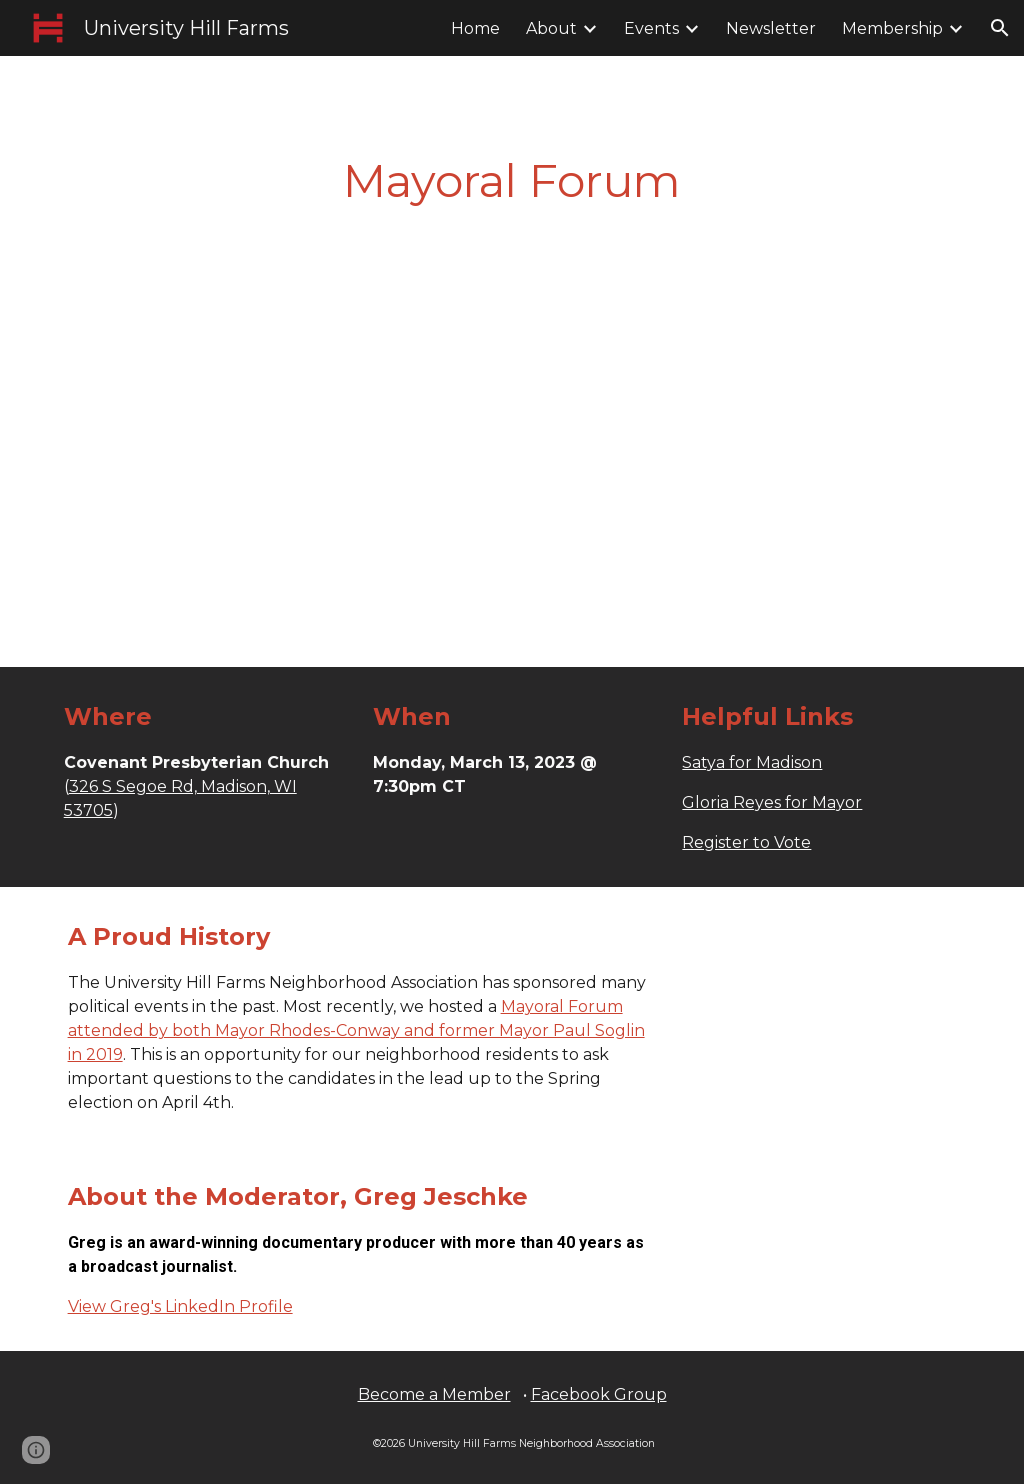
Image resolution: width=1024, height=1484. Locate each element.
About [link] (551, 28)
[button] (1000, 28)
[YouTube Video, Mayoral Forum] (511, 431)
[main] (511, 181)
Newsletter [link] (771, 28)
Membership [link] (892, 28)
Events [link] (651, 28)
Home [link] (475, 28)
